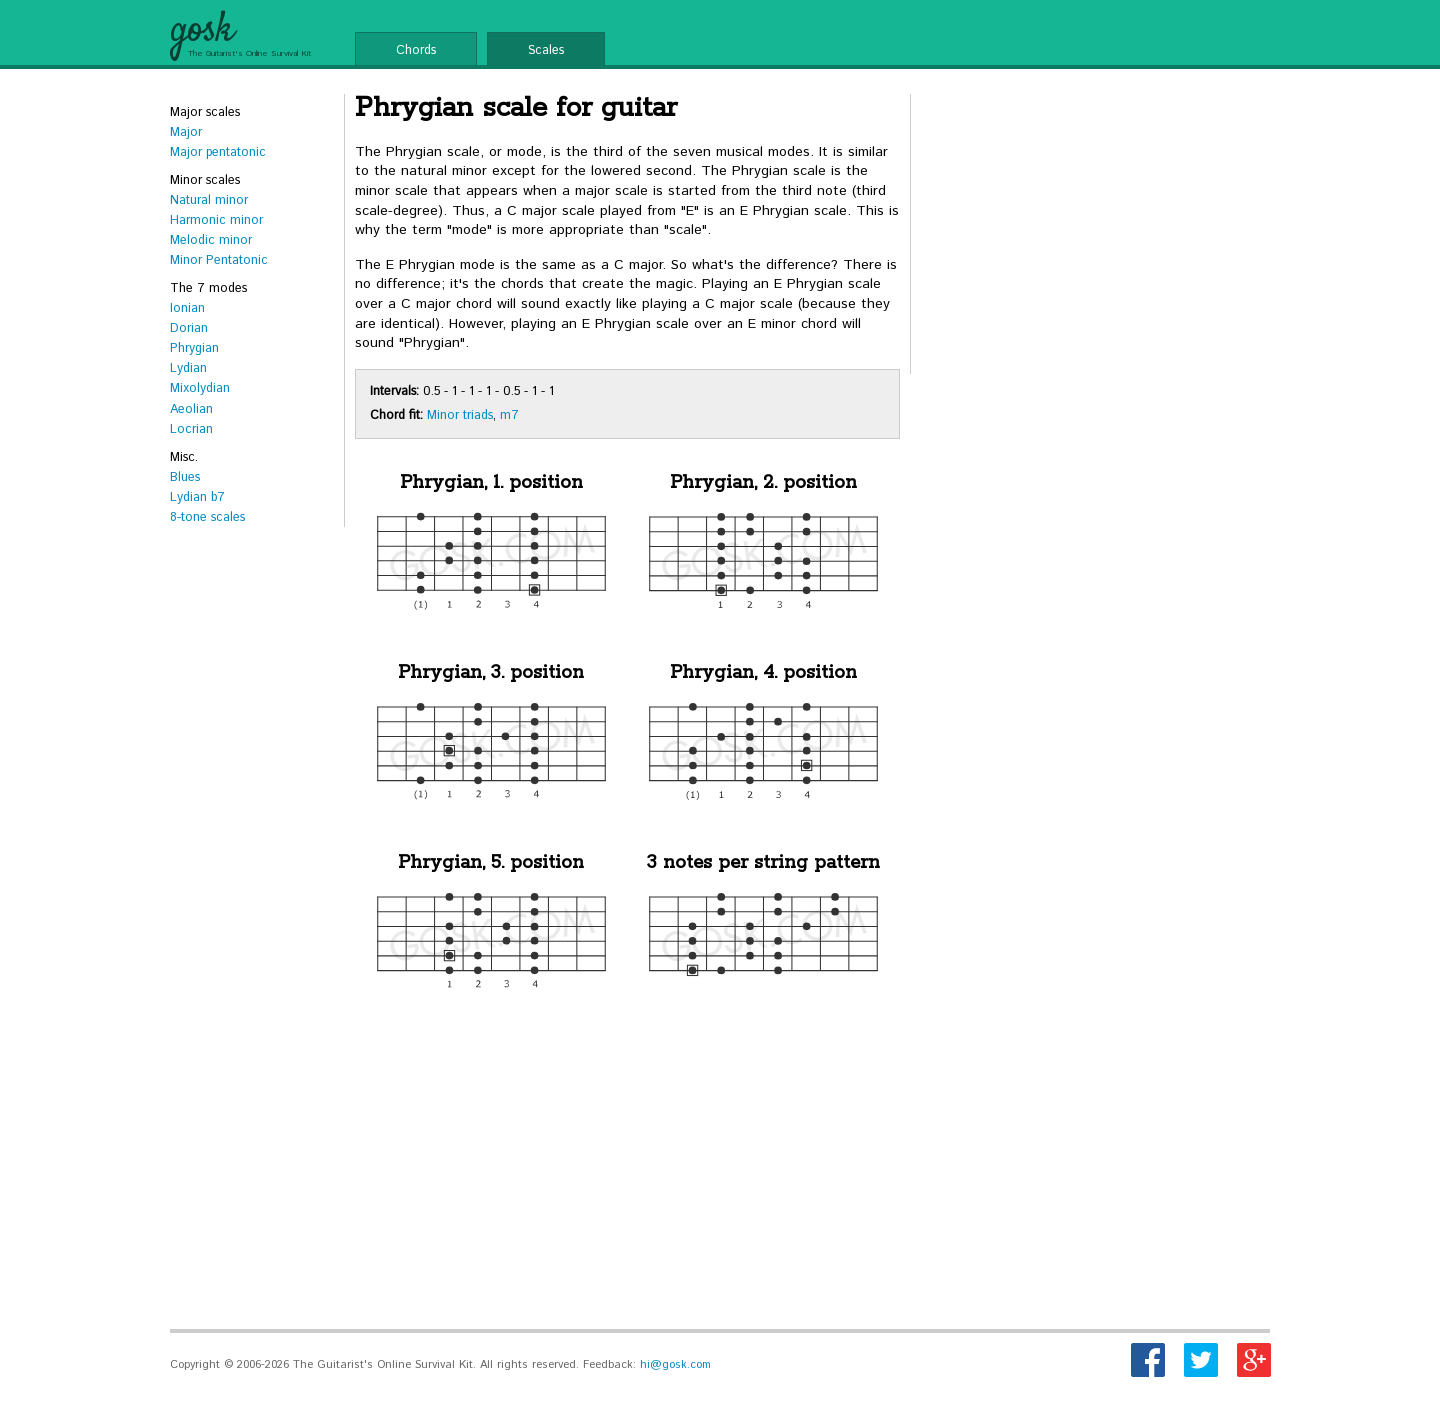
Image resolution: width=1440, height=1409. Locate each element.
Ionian (187, 308)
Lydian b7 (197, 497)
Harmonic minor (216, 220)
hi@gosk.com (675, 1365)
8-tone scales (207, 517)
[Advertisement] (627, 1169)
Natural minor (209, 200)
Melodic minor (211, 240)
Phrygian (194, 348)
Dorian (189, 328)
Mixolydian (200, 388)
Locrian (191, 429)
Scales (546, 50)
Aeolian (191, 409)
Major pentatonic (218, 152)
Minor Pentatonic (219, 260)
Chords (416, 50)
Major (186, 132)
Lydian (188, 368)
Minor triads (460, 415)
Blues (185, 477)
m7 (509, 415)
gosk (201, 31)
